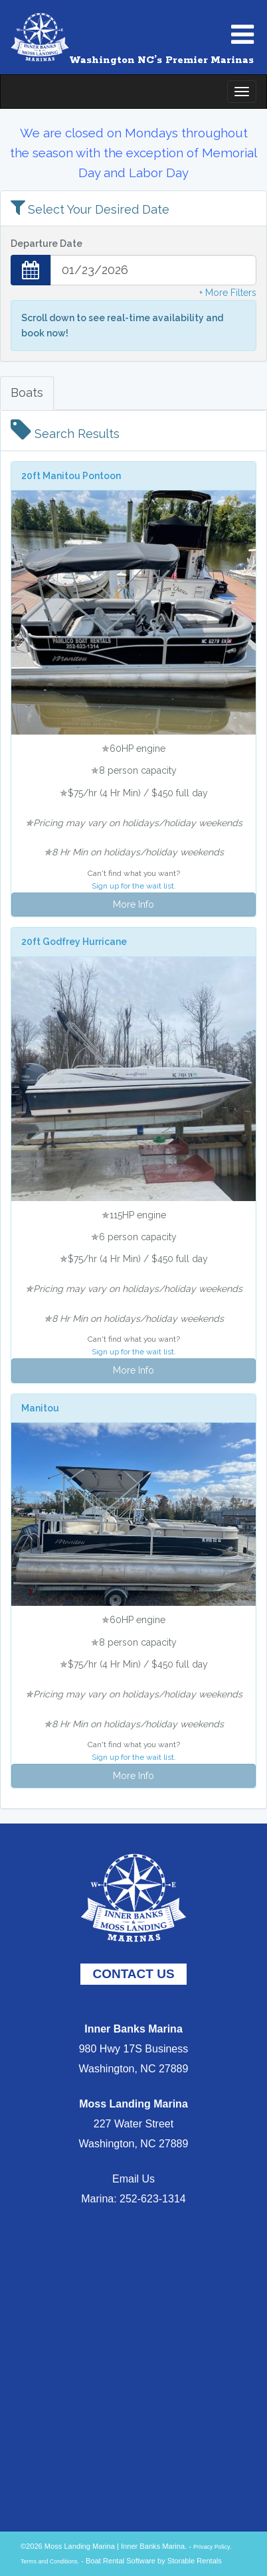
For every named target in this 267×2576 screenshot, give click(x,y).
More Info (133, 904)
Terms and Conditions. (50, 2561)
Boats (27, 392)
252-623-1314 (153, 2198)
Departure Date (46, 243)
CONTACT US (133, 1974)
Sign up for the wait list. (134, 886)
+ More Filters (227, 292)
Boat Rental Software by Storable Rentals (154, 2561)
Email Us (133, 2178)
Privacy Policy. (212, 2546)
